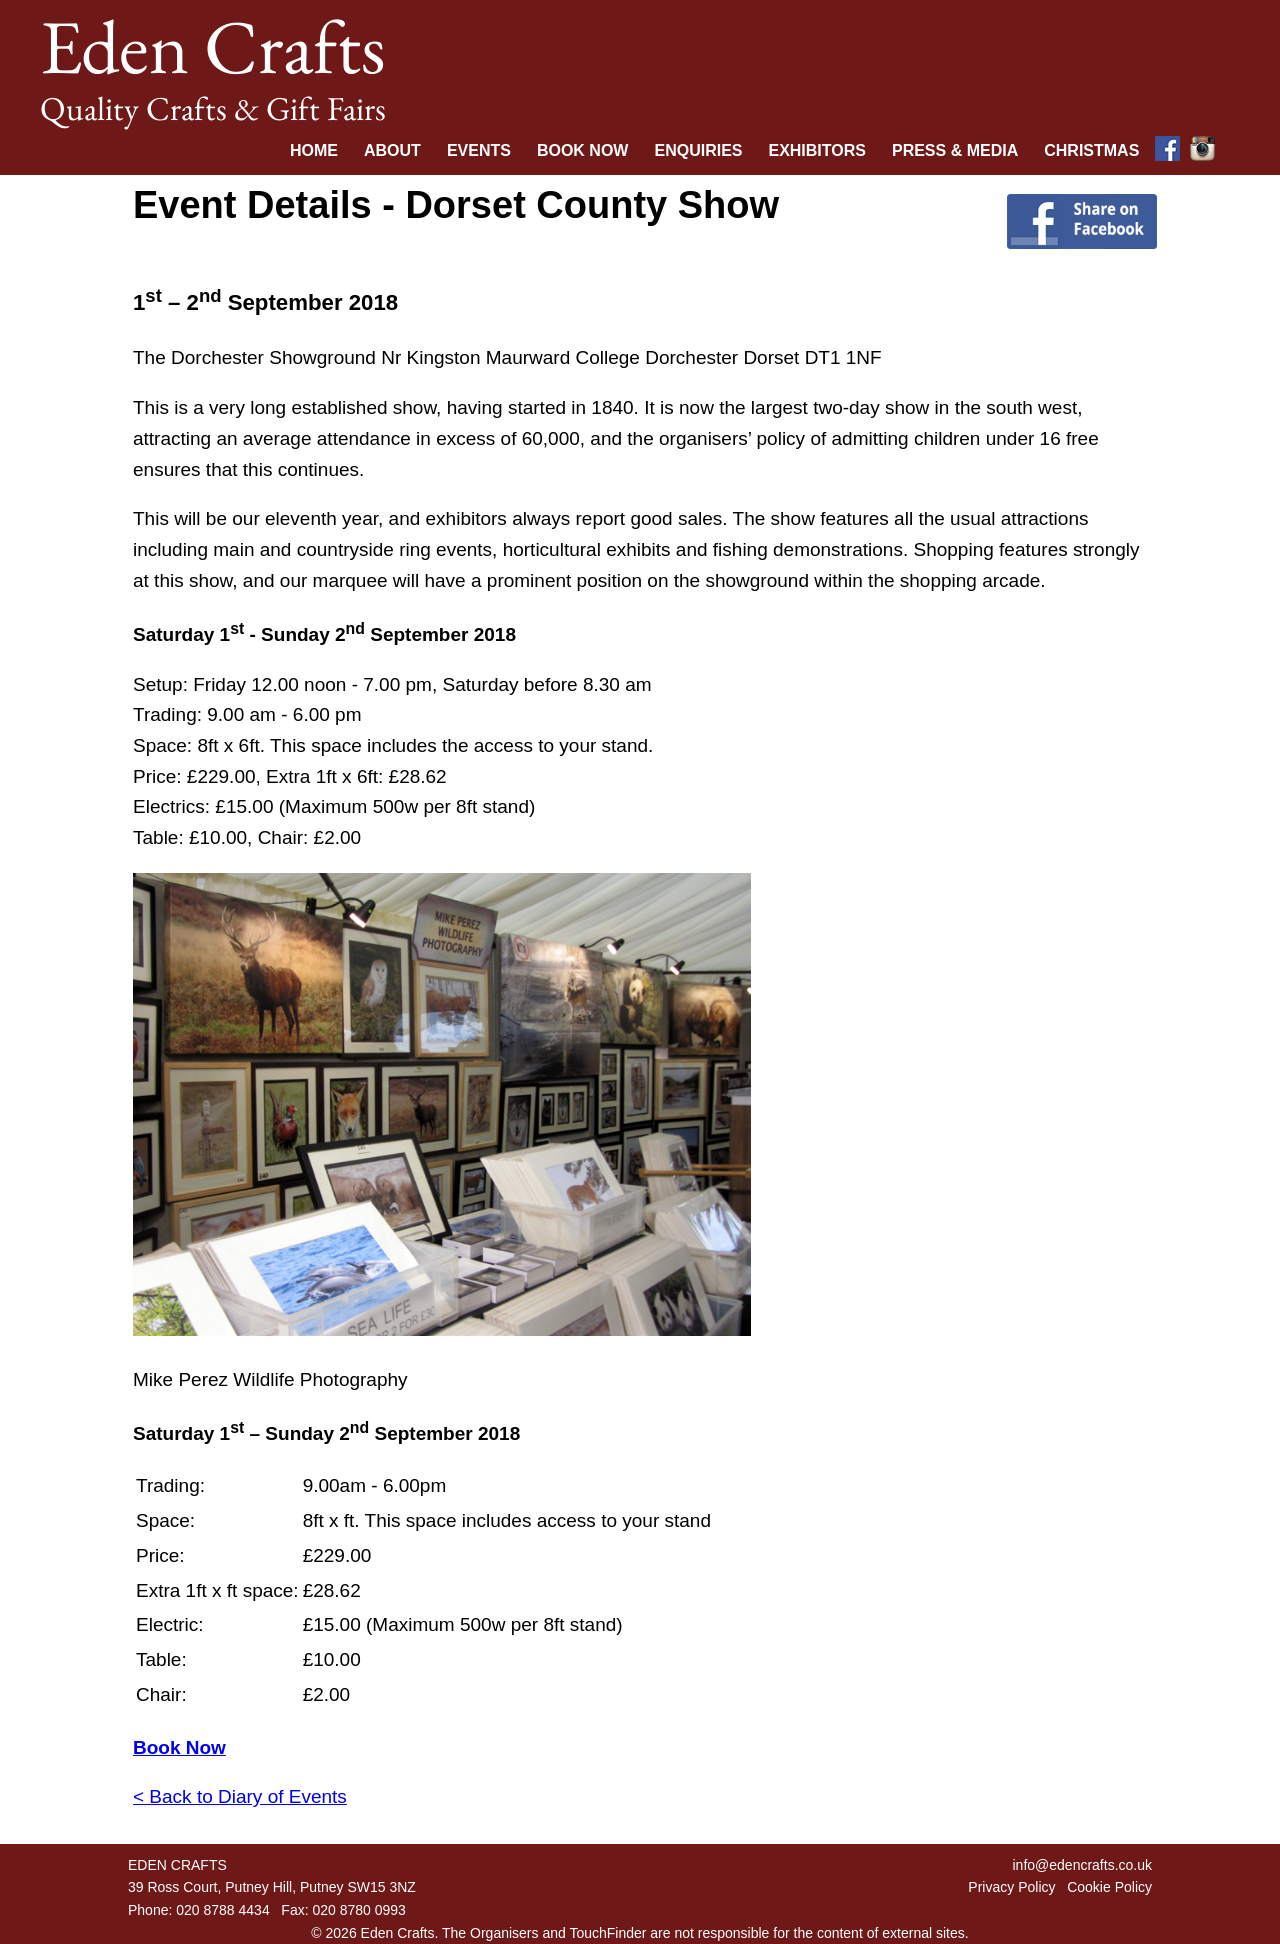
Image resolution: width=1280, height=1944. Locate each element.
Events (479, 150)
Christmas (1091, 150)
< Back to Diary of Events (240, 1796)
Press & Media (955, 150)
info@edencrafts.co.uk (1082, 1865)
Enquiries (698, 150)
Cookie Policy (1109, 1887)
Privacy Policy (1011, 1887)
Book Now (583, 150)
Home (314, 150)
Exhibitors (817, 150)
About (392, 150)
